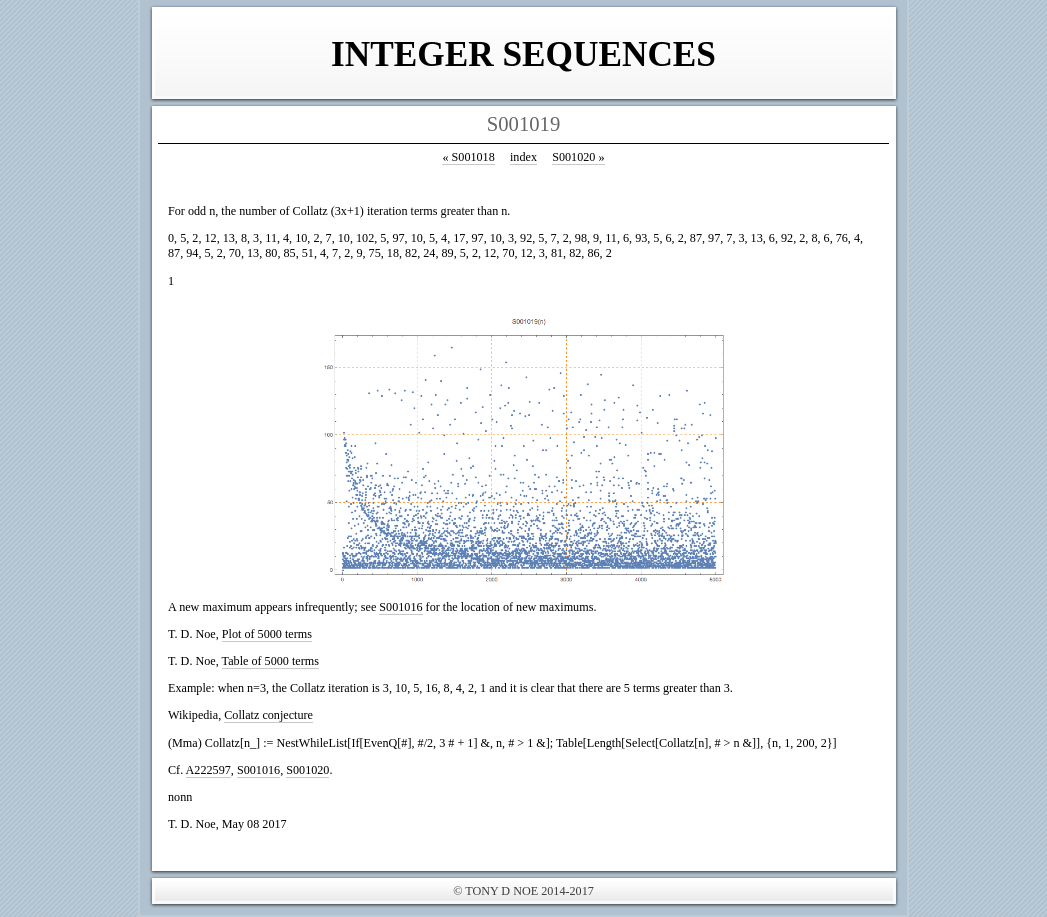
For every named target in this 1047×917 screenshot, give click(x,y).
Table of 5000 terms (270, 661)
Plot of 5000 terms (267, 634)
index (523, 157)
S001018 (468, 157)
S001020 (578, 157)
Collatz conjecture (268, 715)
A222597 (208, 770)
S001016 (400, 607)
